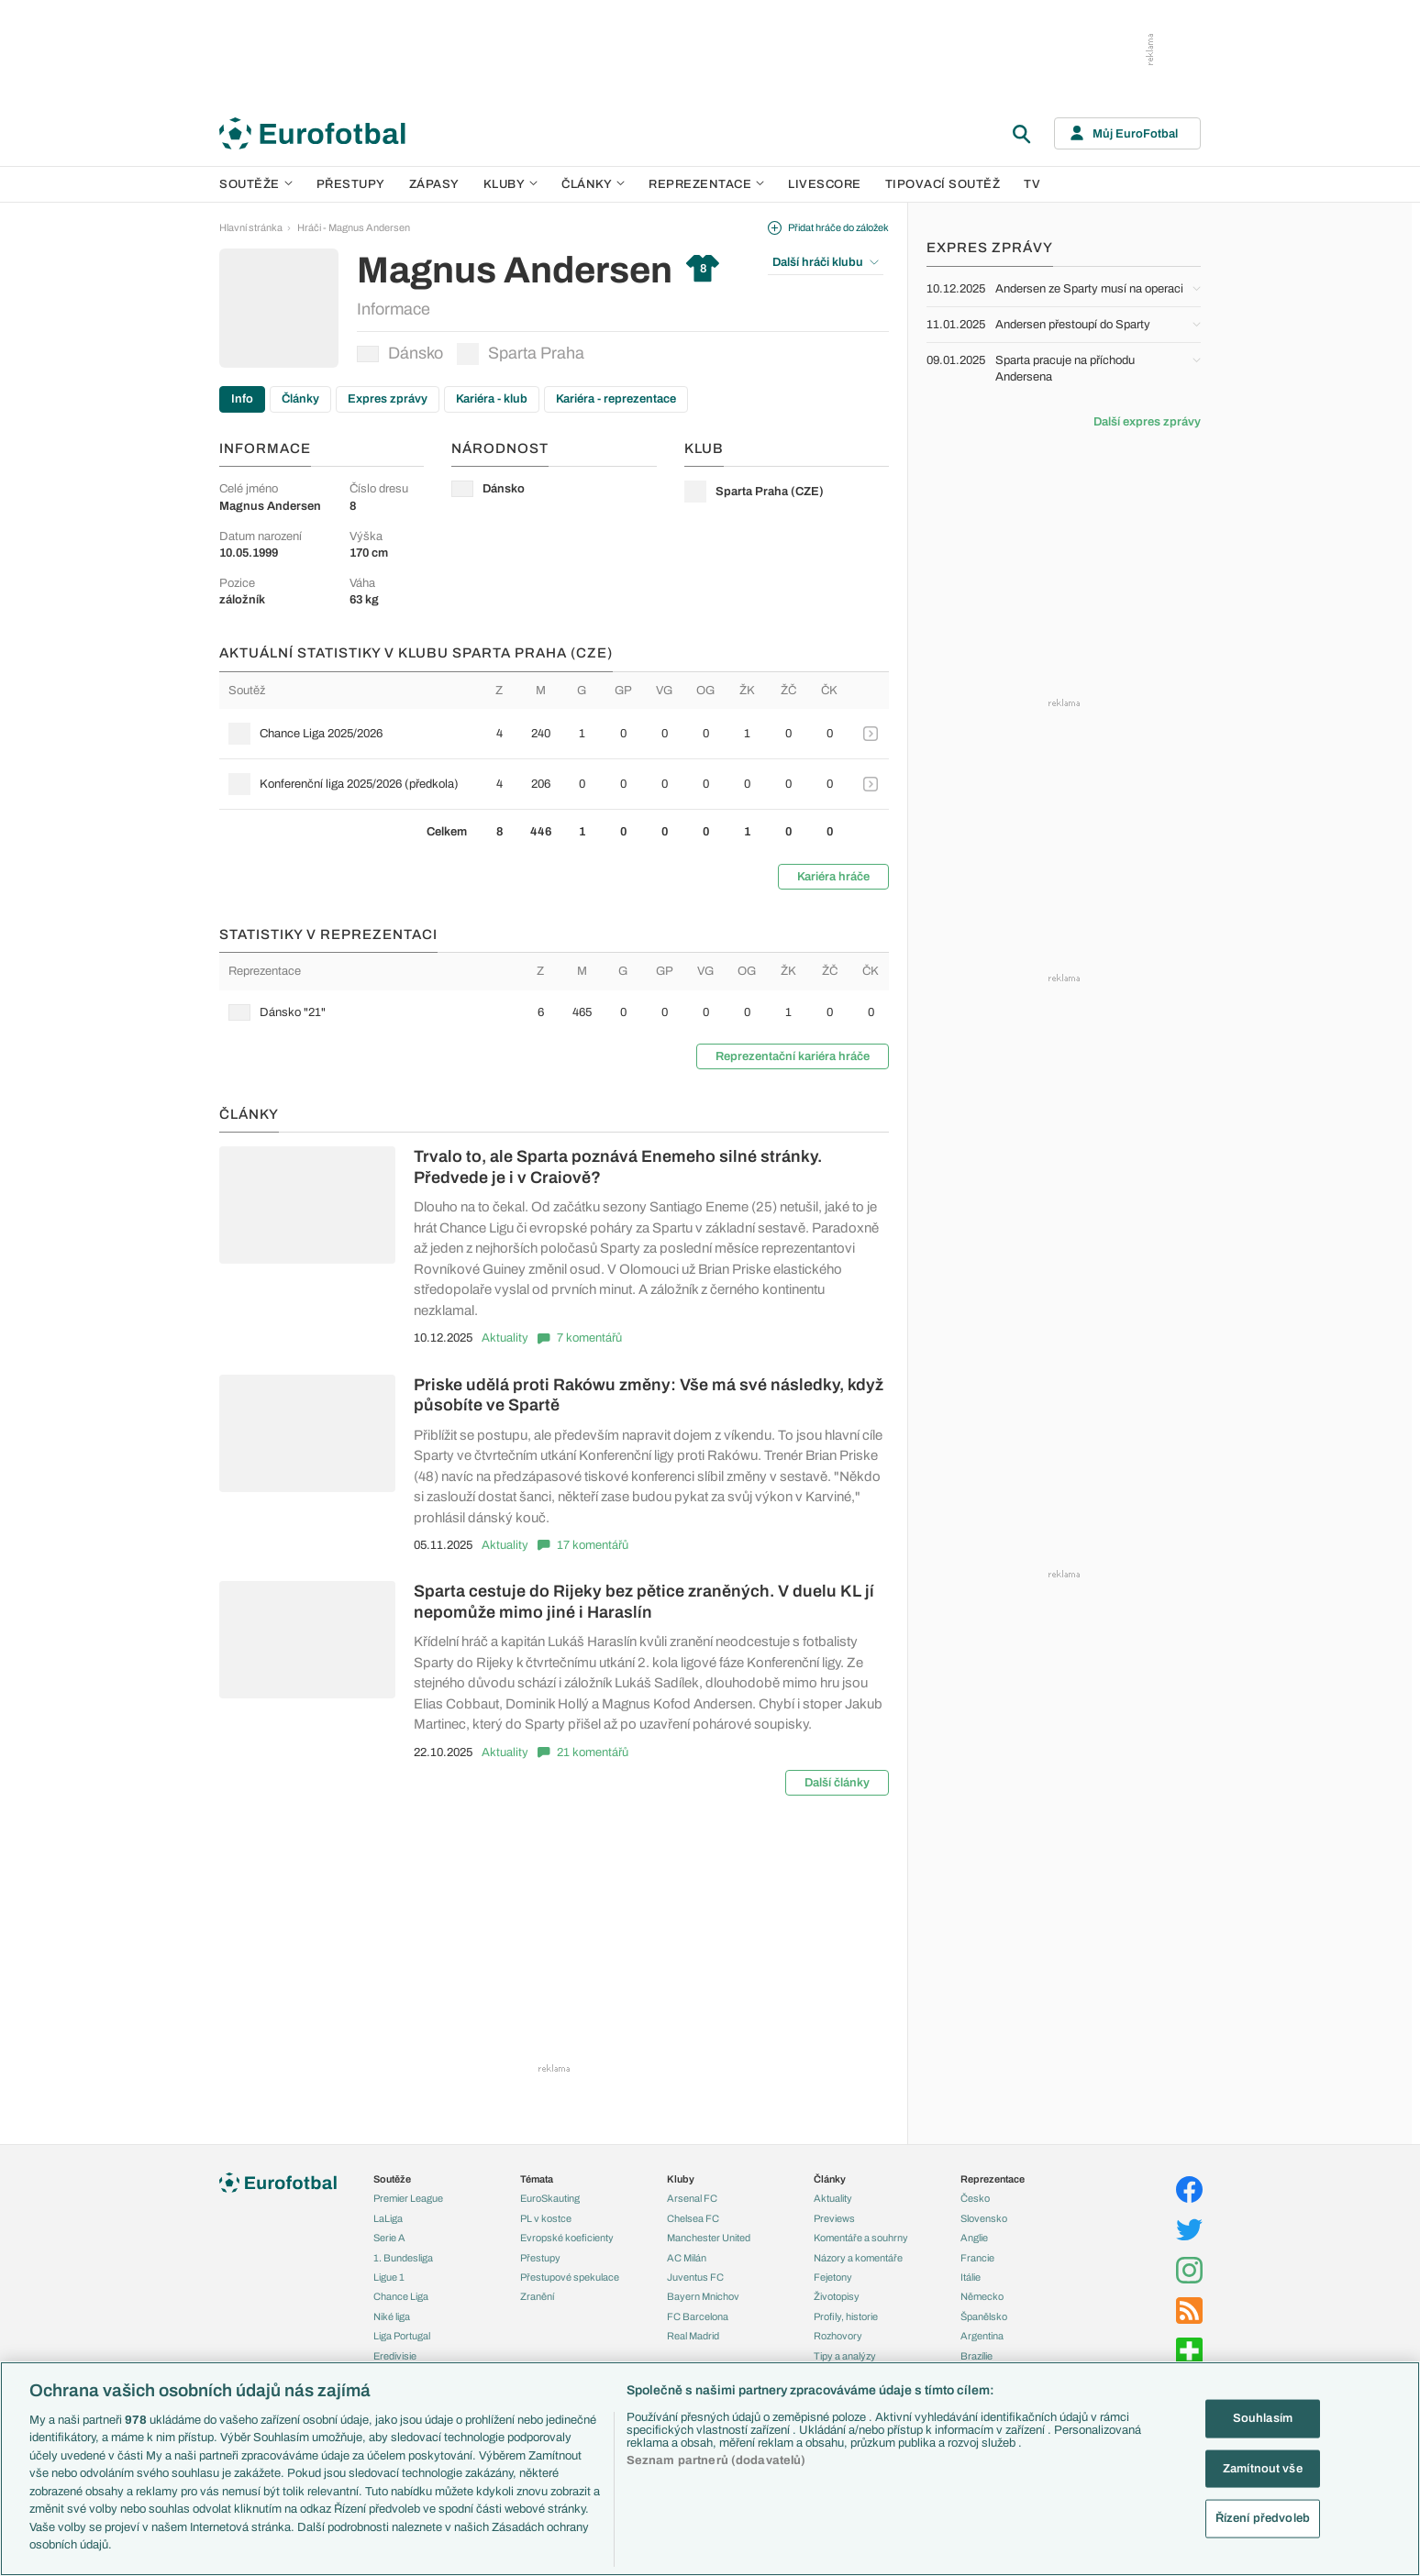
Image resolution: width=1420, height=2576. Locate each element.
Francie (977, 2257)
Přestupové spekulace (569, 2277)
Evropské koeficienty (567, 2237)
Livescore (824, 184)
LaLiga (388, 2218)
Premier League (408, 2198)
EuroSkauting (550, 2198)
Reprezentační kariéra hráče (793, 1056)
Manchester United (708, 2237)
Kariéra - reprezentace (616, 398)
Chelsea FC (693, 2218)
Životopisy (837, 2296)
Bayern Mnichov (703, 2296)
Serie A (389, 2237)
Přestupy (350, 184)
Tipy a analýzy (845, 2355)
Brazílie (976, 2355)
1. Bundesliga (403, 2257)
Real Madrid (693, 2335)
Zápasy (434, 184)
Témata (536, 2178)
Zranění (537, 2296)
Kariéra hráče (833, 876)
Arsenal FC (692, 2198)
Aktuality (505, 1338)
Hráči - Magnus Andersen (353, 227)
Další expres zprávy (1147, 421)
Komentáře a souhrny (861, 2237)
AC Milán (686, 2257)
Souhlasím (1262, 2418)
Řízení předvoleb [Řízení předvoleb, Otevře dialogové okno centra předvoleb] (1262, 2518)
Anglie (974, 2237)
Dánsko (400, 353)
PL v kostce (545, 2218)
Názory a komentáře (858, 2257)
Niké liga (391, 2316)
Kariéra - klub (491, 398)
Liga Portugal (401, 2335)
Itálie (970, 2277)
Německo (982, 2296)
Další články (837, 1782)
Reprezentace (706, 184)
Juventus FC (695, 2277)
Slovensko (983, 2218)
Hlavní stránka (251, 227)
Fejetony (833, 2277)
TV (1032, 184)
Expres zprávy (387, 398)
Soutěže (256, 184)
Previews (834, 2218)
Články (300, 398)
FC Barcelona (697, 2316)
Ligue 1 (389, 2277)
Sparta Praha (520, 354)
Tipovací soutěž (943, 184)
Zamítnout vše (1263, 2467)
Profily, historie (846, 2316)
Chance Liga (400, 2296)
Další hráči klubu (825, 262)
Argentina (982, 2335)
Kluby (510, 184)
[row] (554, 733)
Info (242, 398)
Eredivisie (394, 2355)
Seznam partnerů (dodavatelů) (716, 2460)
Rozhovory (838, 2335)
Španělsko (983, 2316)
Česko (975, 2198)
